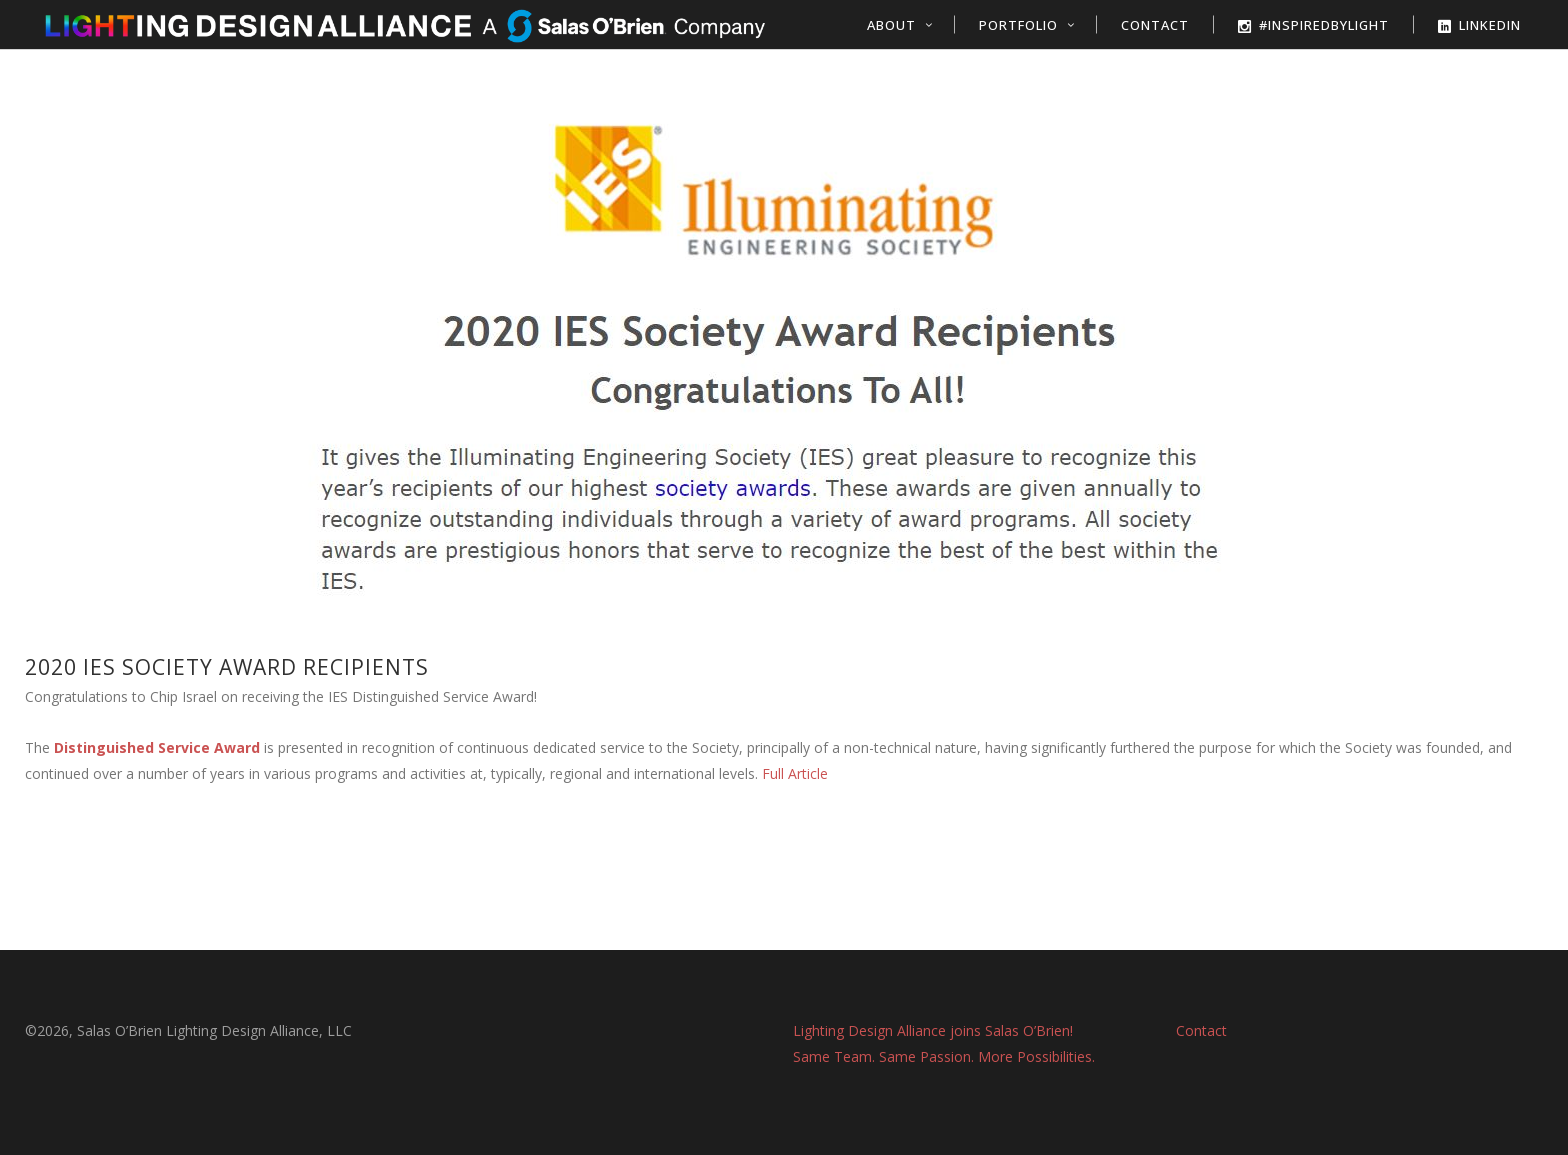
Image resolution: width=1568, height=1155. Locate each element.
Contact (1201, 1030)
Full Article (795, 773)
